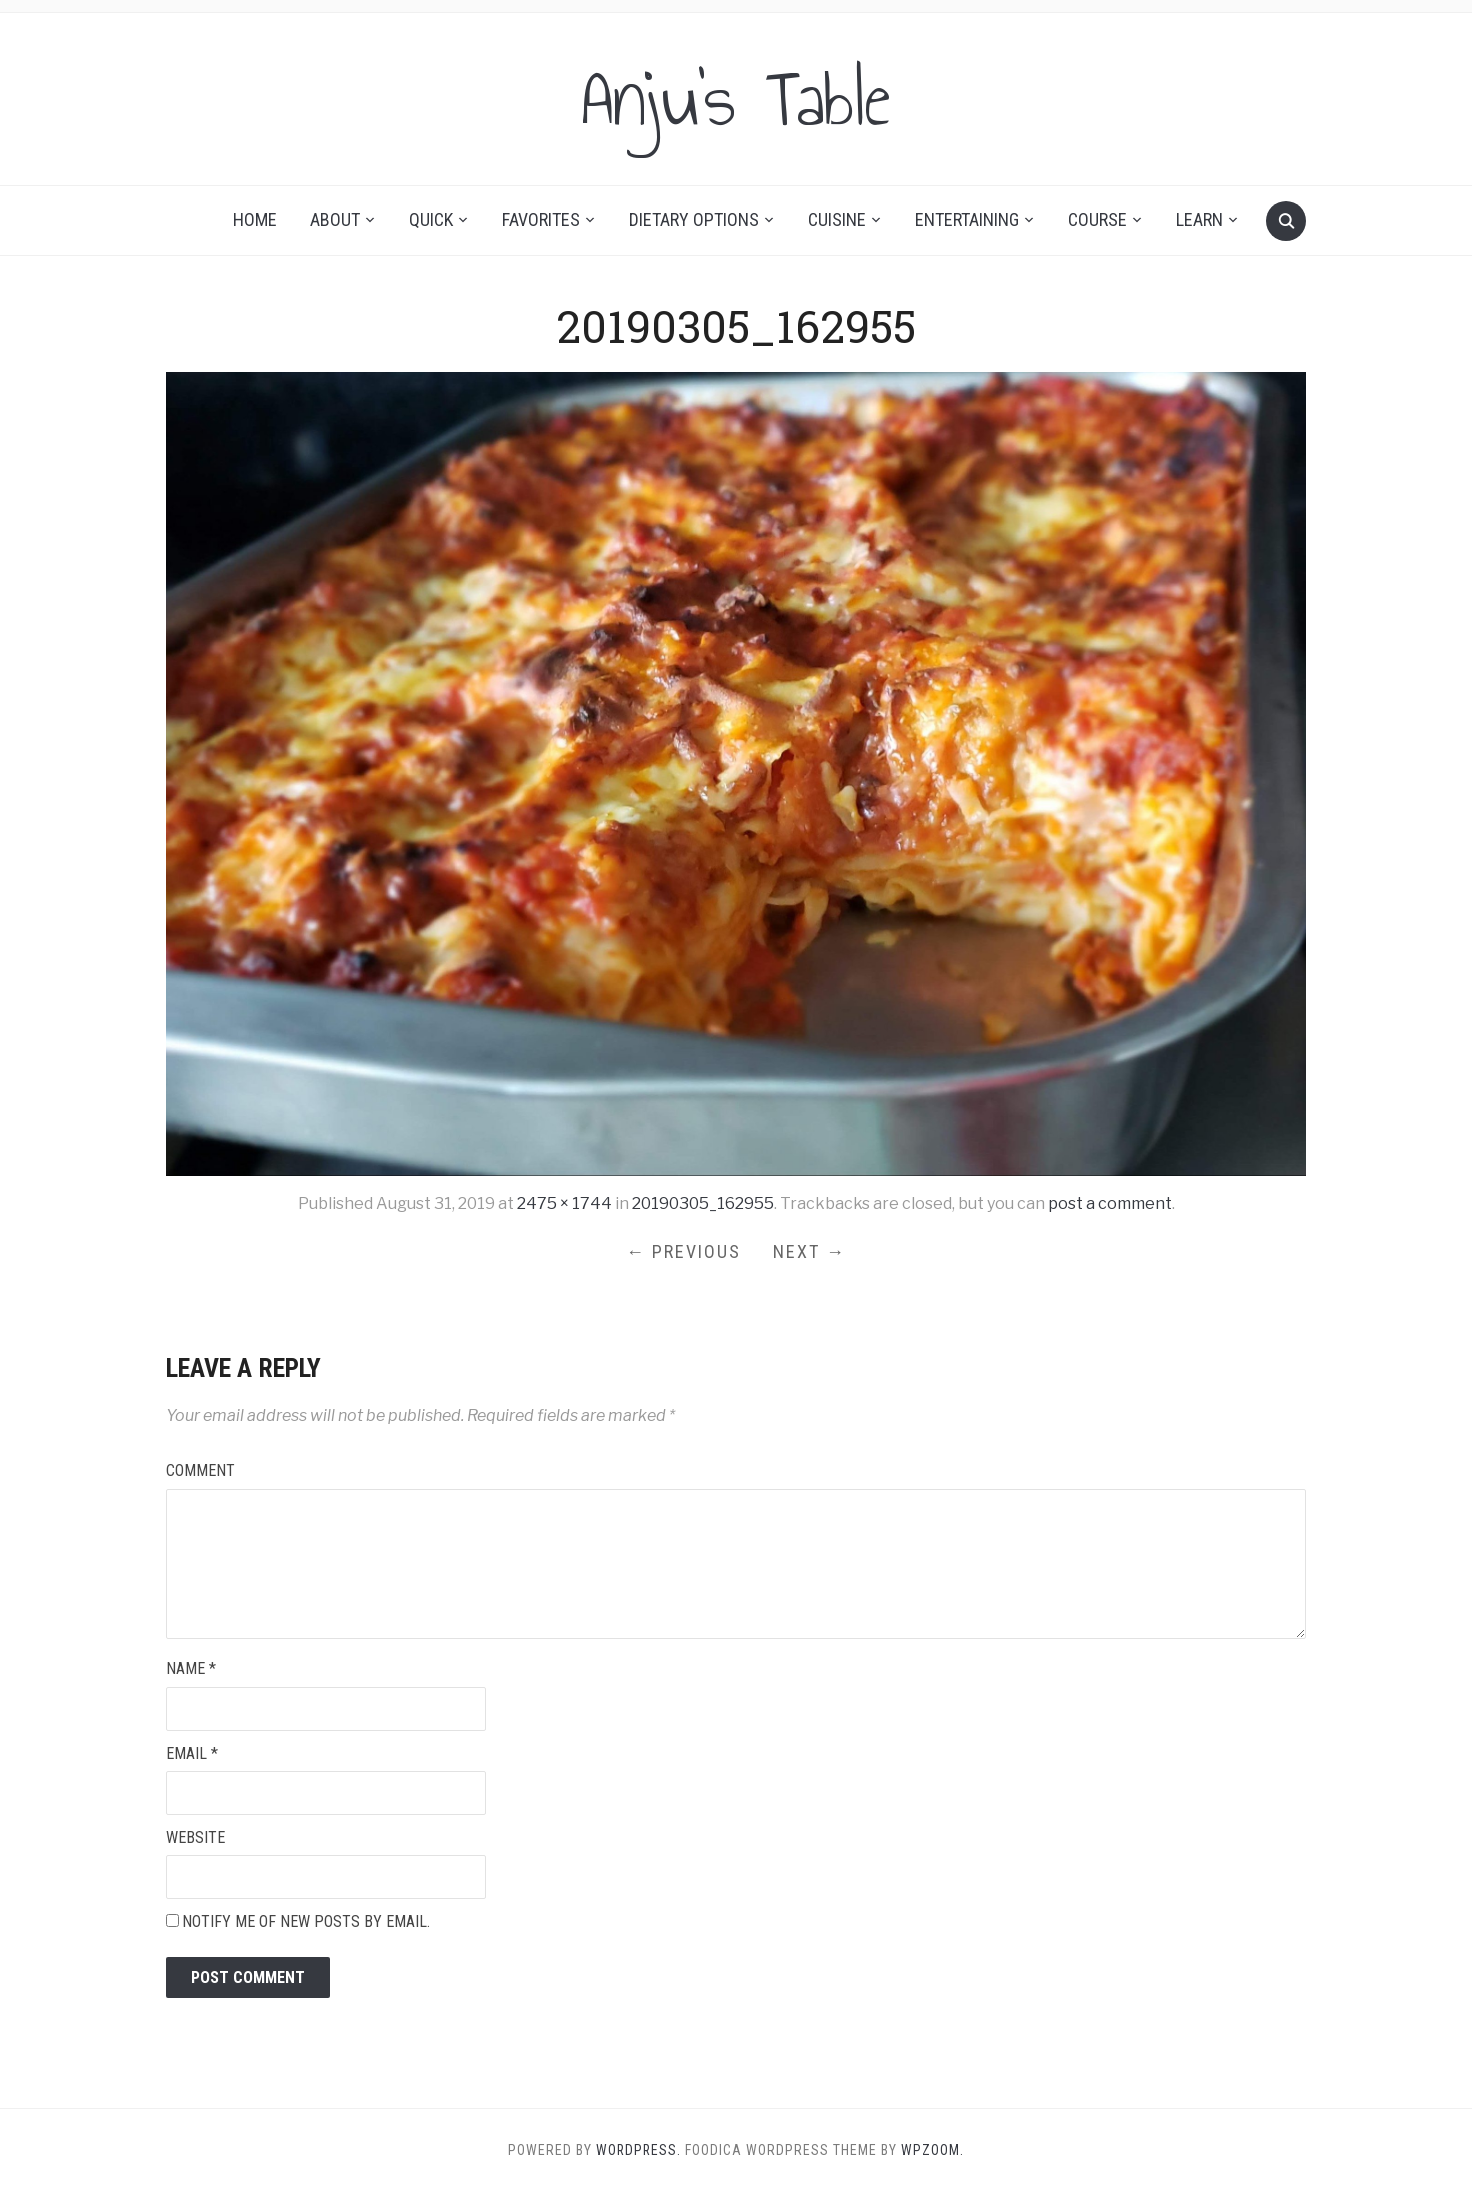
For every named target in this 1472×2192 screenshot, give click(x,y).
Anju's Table (736, 99)
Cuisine (837, 219)
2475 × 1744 (564, 1203)
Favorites (541, 219)
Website (195, 1837)
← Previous (683, 1251)
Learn (1199, 219)
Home (255, 219)
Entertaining (967, 219)
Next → (809, 1251)
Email (192, 1753)
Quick (431, 219)
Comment (200, 1470)
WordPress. (638, 2150)
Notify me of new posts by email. (306, 1921)
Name (191, 1668)
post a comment (1110, 1203)
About (335, 219)
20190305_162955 (703, 1203)
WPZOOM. (933, 2150)
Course (1097, 219)
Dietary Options (694, 219)
